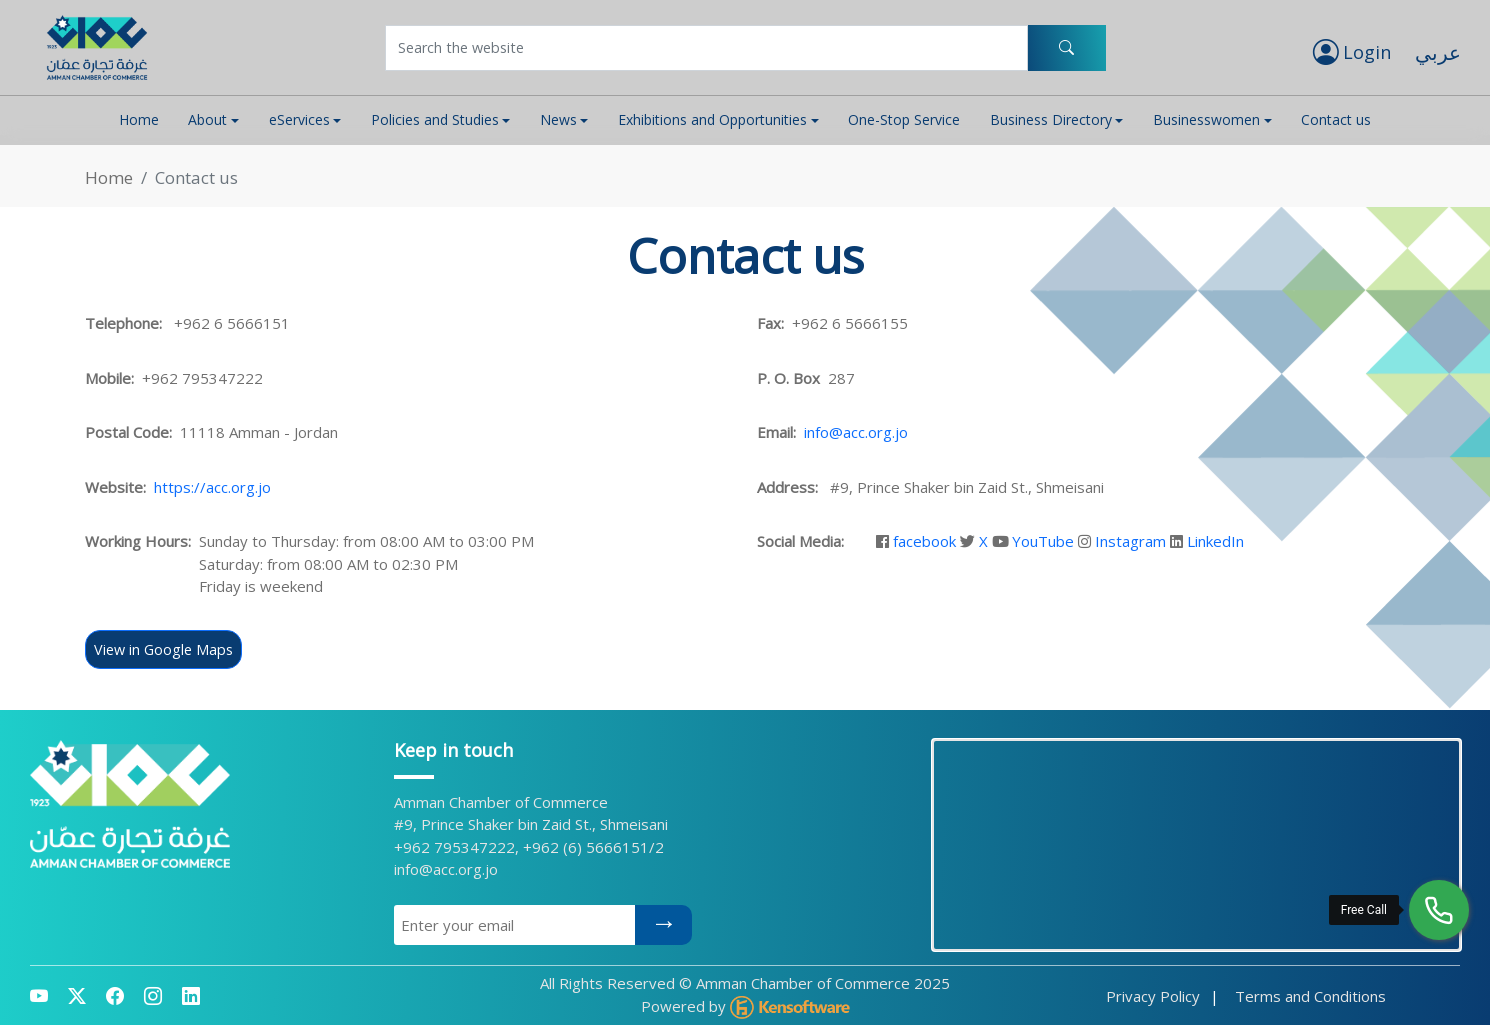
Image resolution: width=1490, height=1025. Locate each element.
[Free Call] (1439, 910)
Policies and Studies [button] (435, 119)
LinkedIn (1215, 541)
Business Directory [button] (1051, 119)
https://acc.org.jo (212, 487)
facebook (924, 541)
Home (139, 119)
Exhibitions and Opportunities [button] (712, 119)
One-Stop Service (904, 119)
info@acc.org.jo (856, 432)
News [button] (558, 119)
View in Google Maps (163, 649)
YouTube (1043, 541)
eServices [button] (299, 119)
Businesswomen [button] (1206, 119)
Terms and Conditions (1310, 996)
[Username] (706, 48)
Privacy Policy (1153, 996)
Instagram (1130, 541)
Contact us (1336, 119)
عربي (1438, 52)
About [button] (207, 119)
